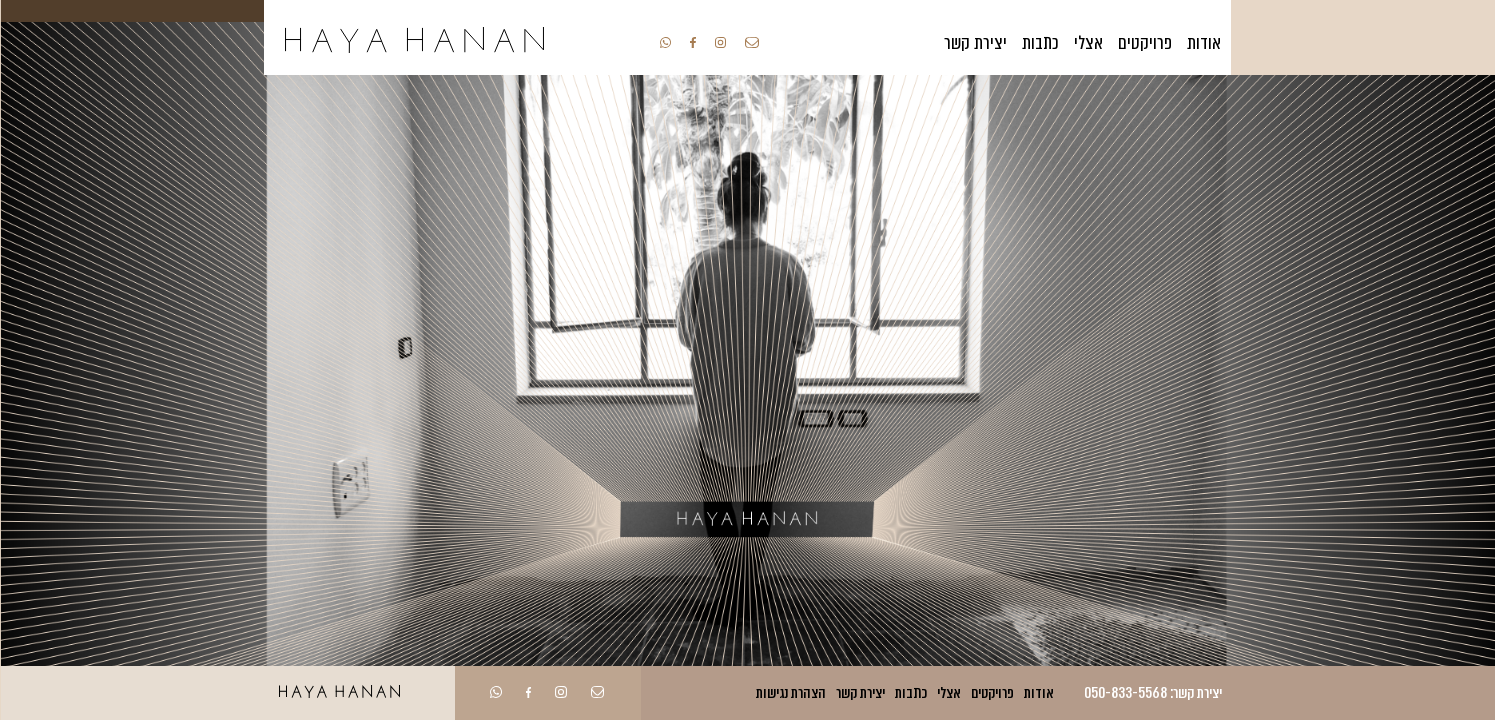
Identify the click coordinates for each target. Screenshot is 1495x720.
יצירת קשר (975, 43)
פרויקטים (1145, 43)
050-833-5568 (1125, 693)
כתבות (1040, 43)
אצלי (1088, 43)
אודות (1204, 43)
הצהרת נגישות (791, 693)
